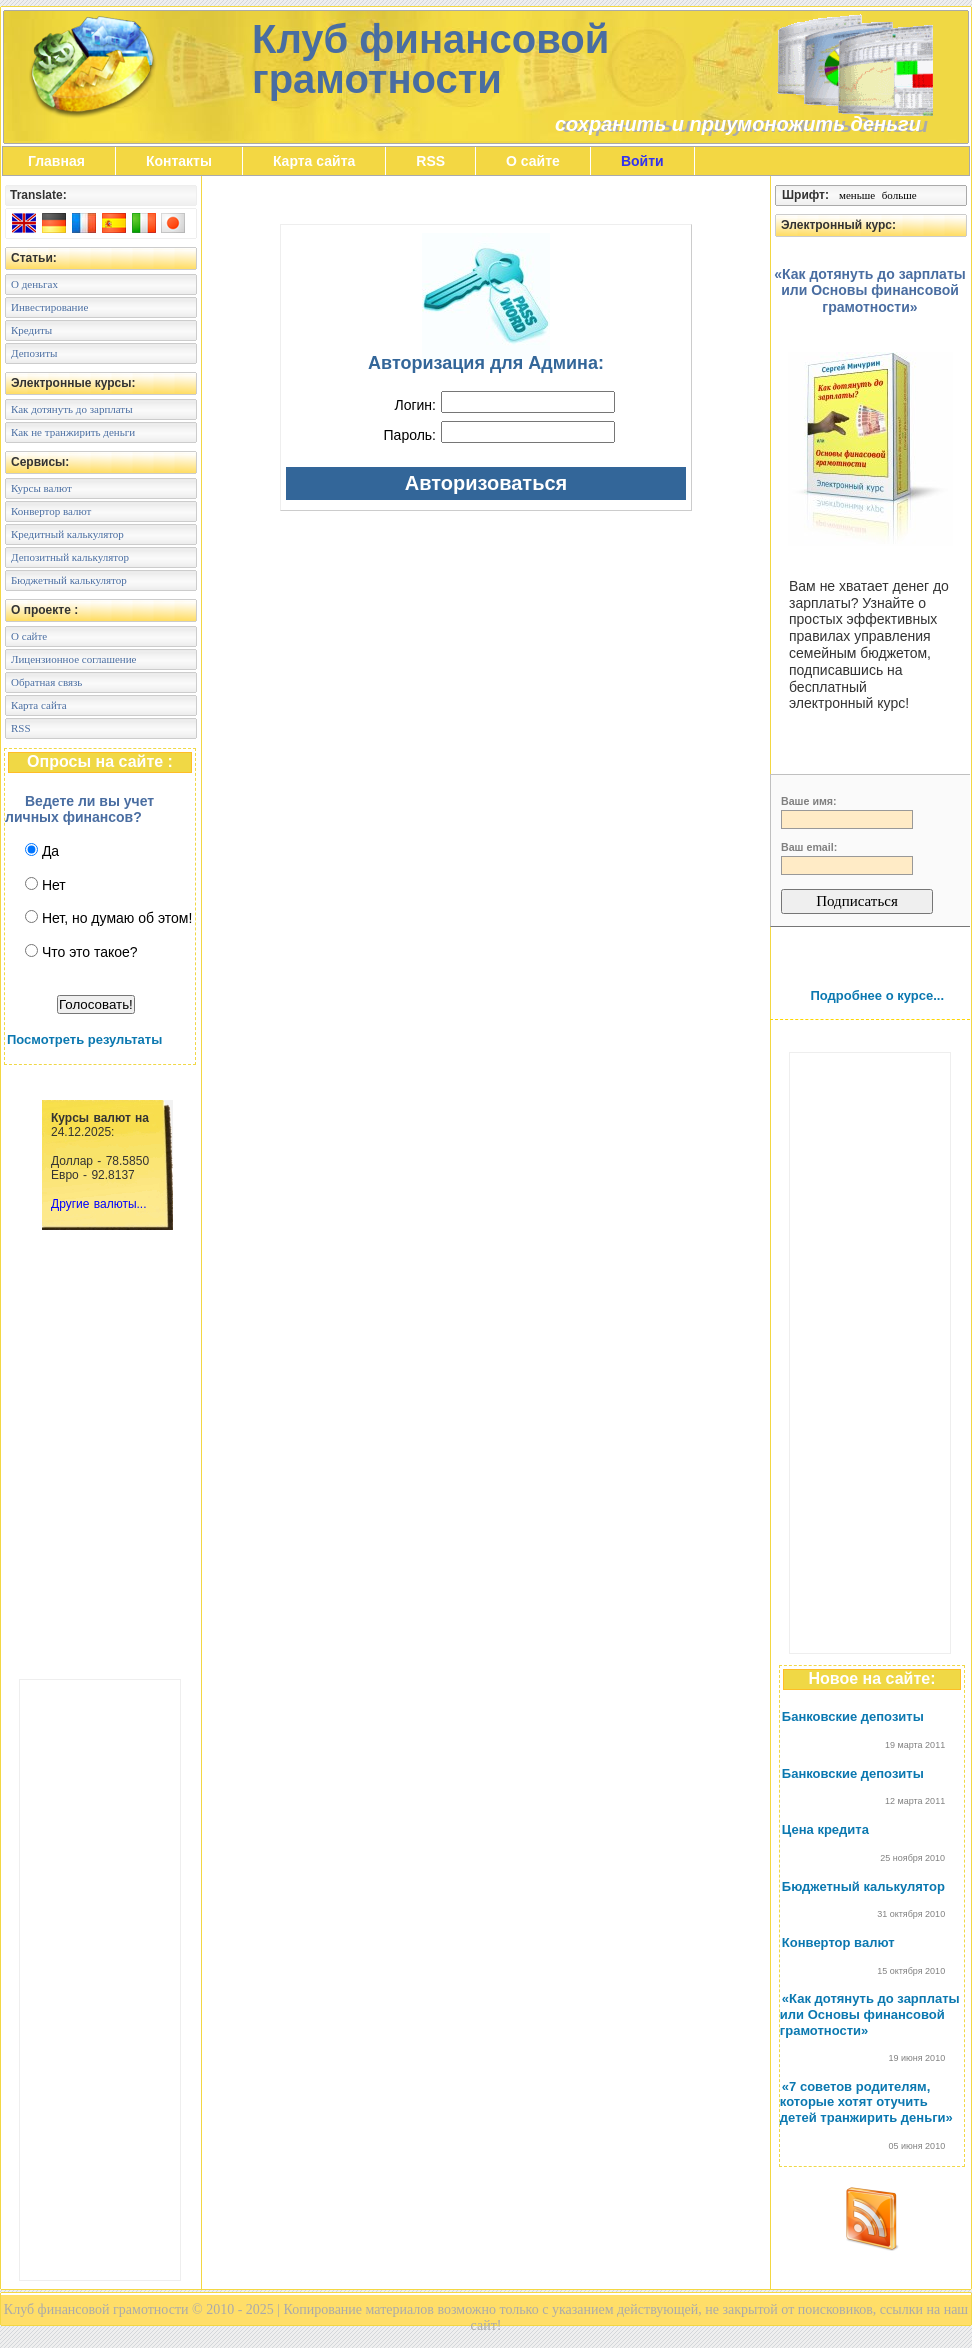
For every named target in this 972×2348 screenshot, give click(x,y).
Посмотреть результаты (84, 1039)
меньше (857, 195)
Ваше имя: (809, 801)
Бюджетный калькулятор (863, 1886)
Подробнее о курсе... (877, 995)
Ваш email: (809, 847)
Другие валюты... (99, 1204)
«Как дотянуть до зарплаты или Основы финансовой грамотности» (870, 2014)
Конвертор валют (838, 1942)
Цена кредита (825, 1829)
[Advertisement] (100, 1980)
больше (899, 195)
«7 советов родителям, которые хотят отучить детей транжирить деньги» (866, 2102)
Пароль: (410, 435)
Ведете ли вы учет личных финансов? (79, 809)
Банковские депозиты (853, 1716)
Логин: (415, 405)
